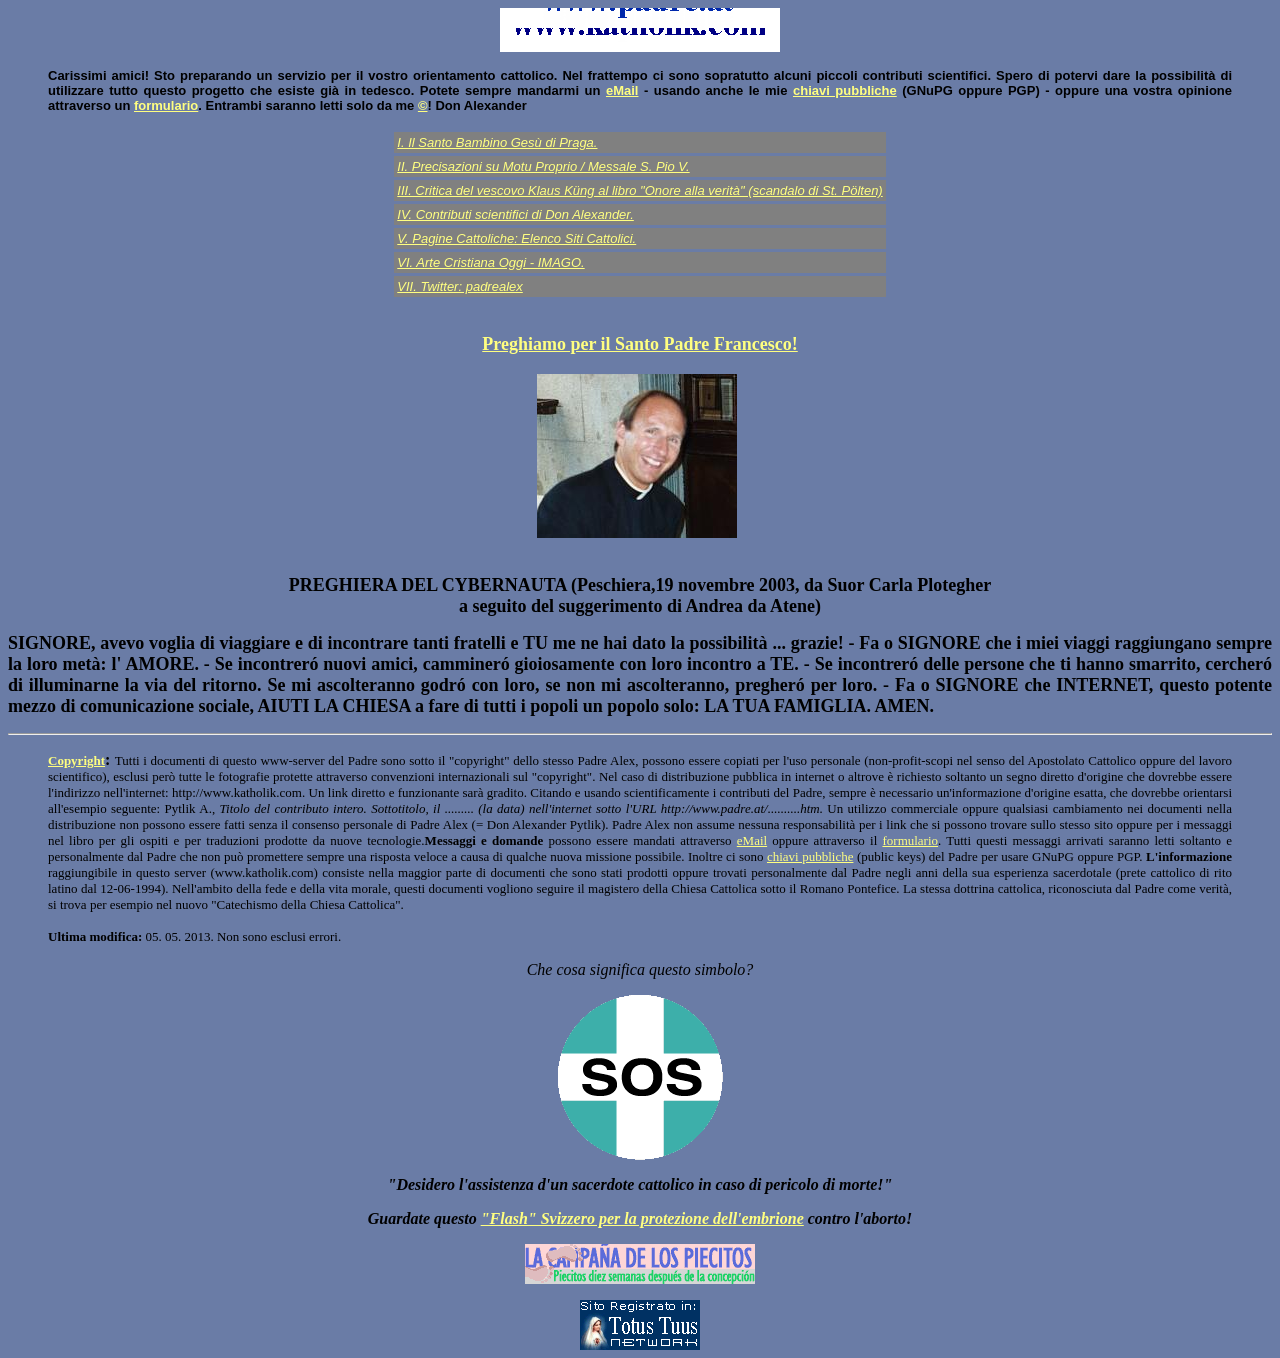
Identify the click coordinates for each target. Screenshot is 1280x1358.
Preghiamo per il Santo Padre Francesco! (639, 344)
